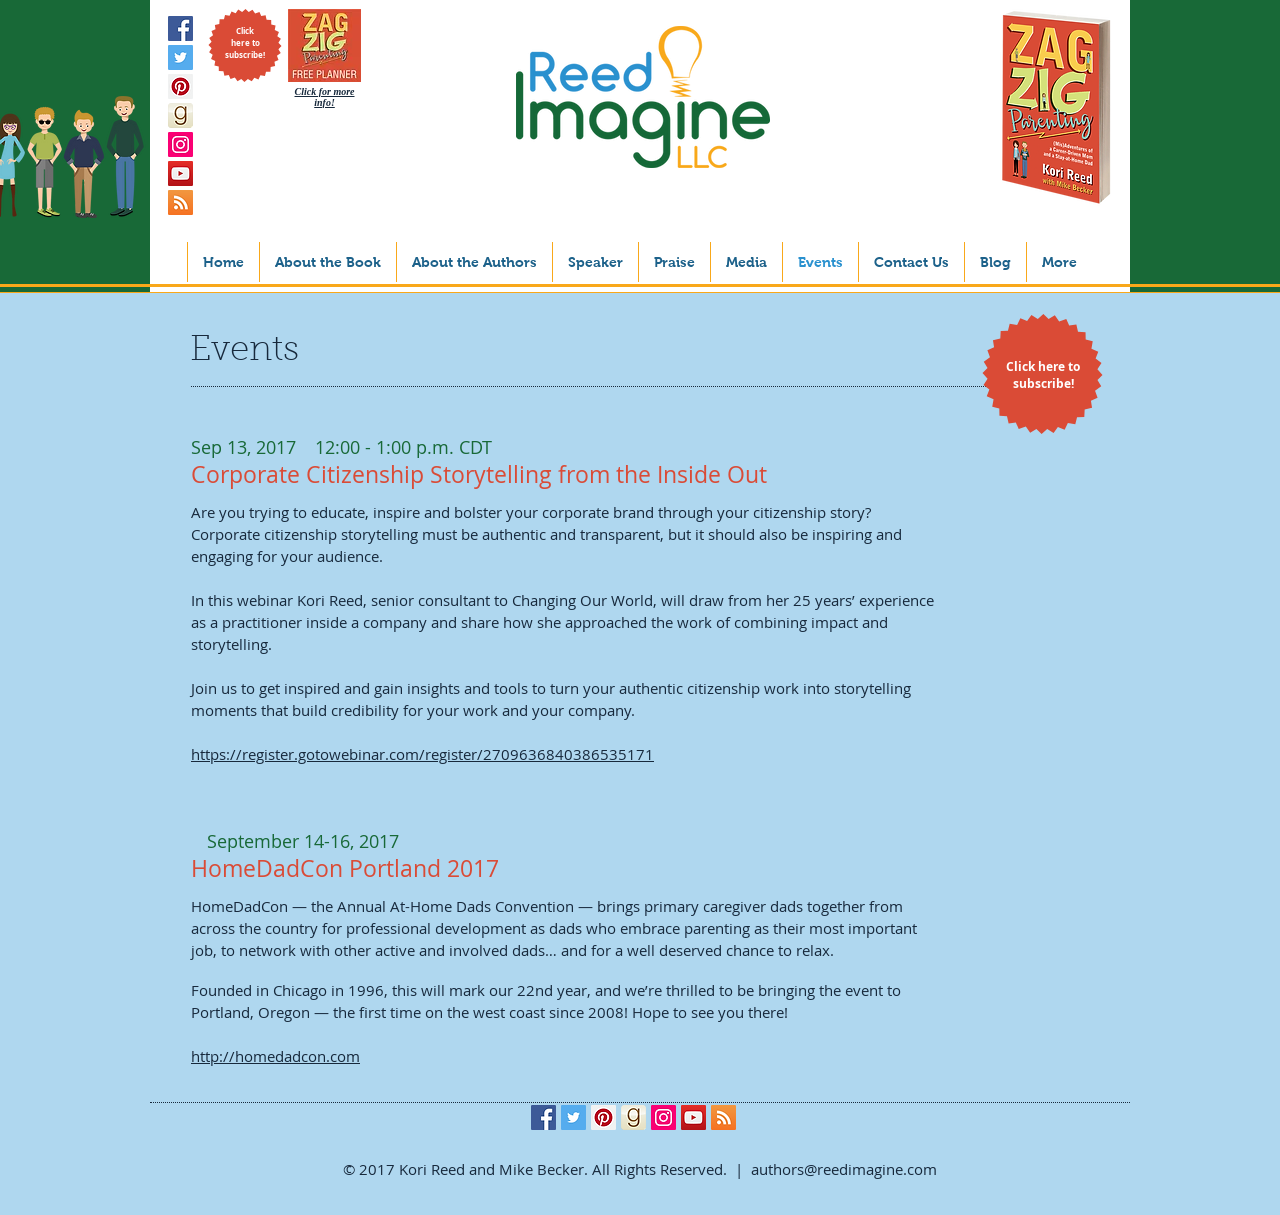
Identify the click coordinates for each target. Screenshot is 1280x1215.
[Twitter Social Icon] (180, 57)
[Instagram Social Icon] (180, 144)
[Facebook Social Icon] (180, 28)
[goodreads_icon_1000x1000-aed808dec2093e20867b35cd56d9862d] (180, 115)
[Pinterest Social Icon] (180, 86)
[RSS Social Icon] (180, 202)
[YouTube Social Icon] (180, 173)
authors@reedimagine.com (844, 1169)
